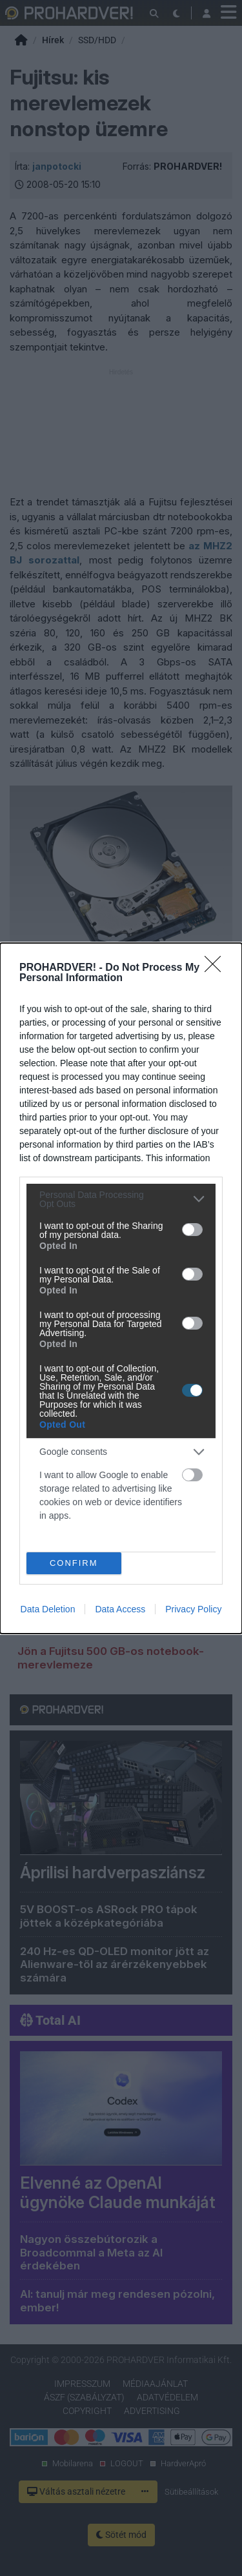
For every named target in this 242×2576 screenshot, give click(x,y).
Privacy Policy (193, 1609)
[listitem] (121, 1199)
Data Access (120, 1609)
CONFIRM (74, 1562)
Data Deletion (48, 1609)
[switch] (192, 1229)
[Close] (217, 968)
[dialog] (121, 1288)
